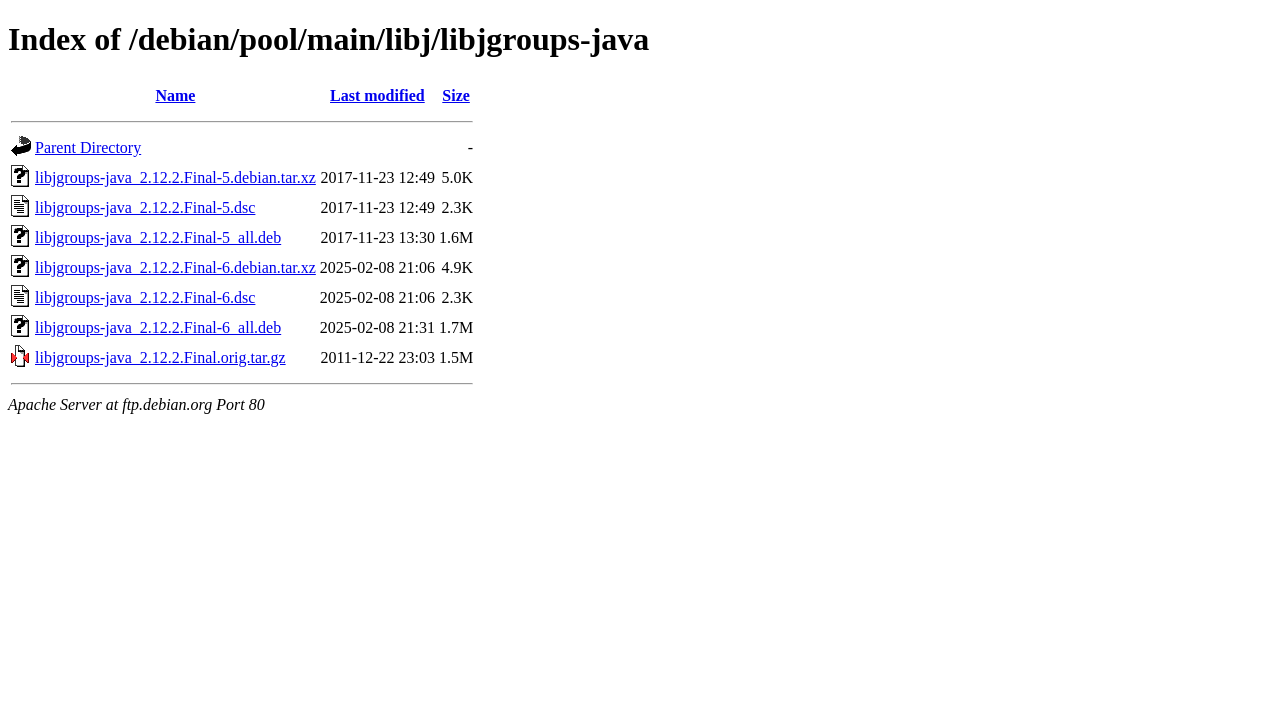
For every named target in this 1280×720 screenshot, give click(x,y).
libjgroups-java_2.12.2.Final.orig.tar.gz (160, 357)
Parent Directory (88, 147)
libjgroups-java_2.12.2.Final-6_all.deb (158, 327)
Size (456, 95)
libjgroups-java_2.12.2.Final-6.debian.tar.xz (175, 267)
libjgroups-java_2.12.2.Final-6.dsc (145, 297)
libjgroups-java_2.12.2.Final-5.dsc (145, 207)
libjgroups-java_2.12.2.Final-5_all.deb (158, 237)
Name (175, 95)
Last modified (377, 95)
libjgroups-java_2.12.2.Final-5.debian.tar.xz (175, 177)
